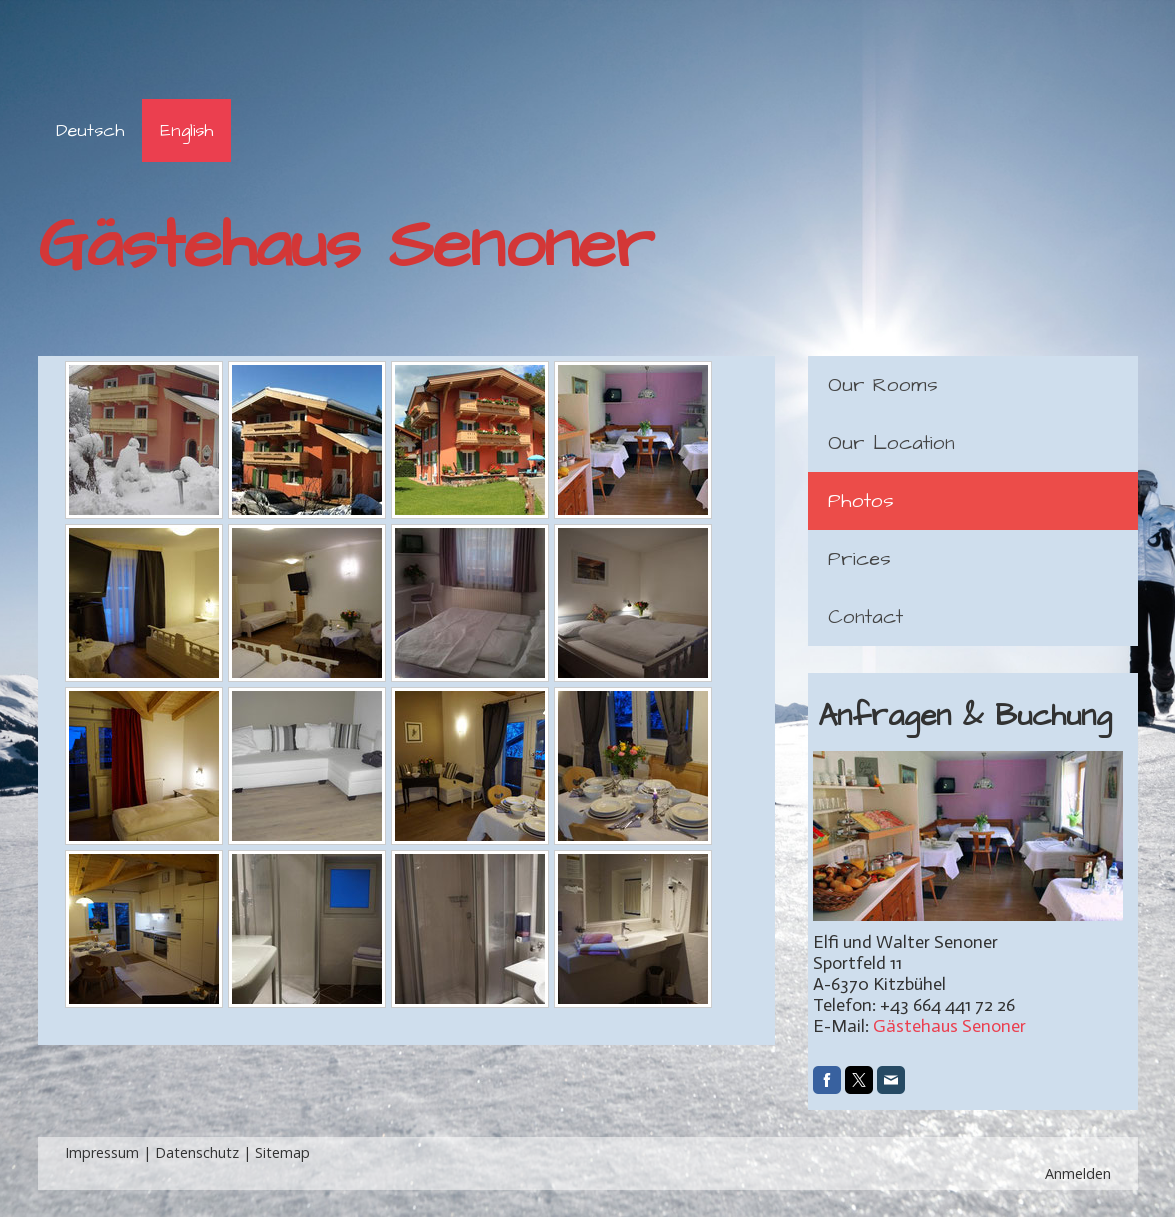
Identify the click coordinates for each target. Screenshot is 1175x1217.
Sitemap (282, 1152)
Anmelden (1078, 1173)
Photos (861, 501)
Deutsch (90, 130)
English (186, 130)
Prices (859, 559)
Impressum (102, 1152)
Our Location (891, 443)
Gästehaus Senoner (949, 1026)
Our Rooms (883, 385)
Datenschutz (197, 1152)
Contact (865, 617)
